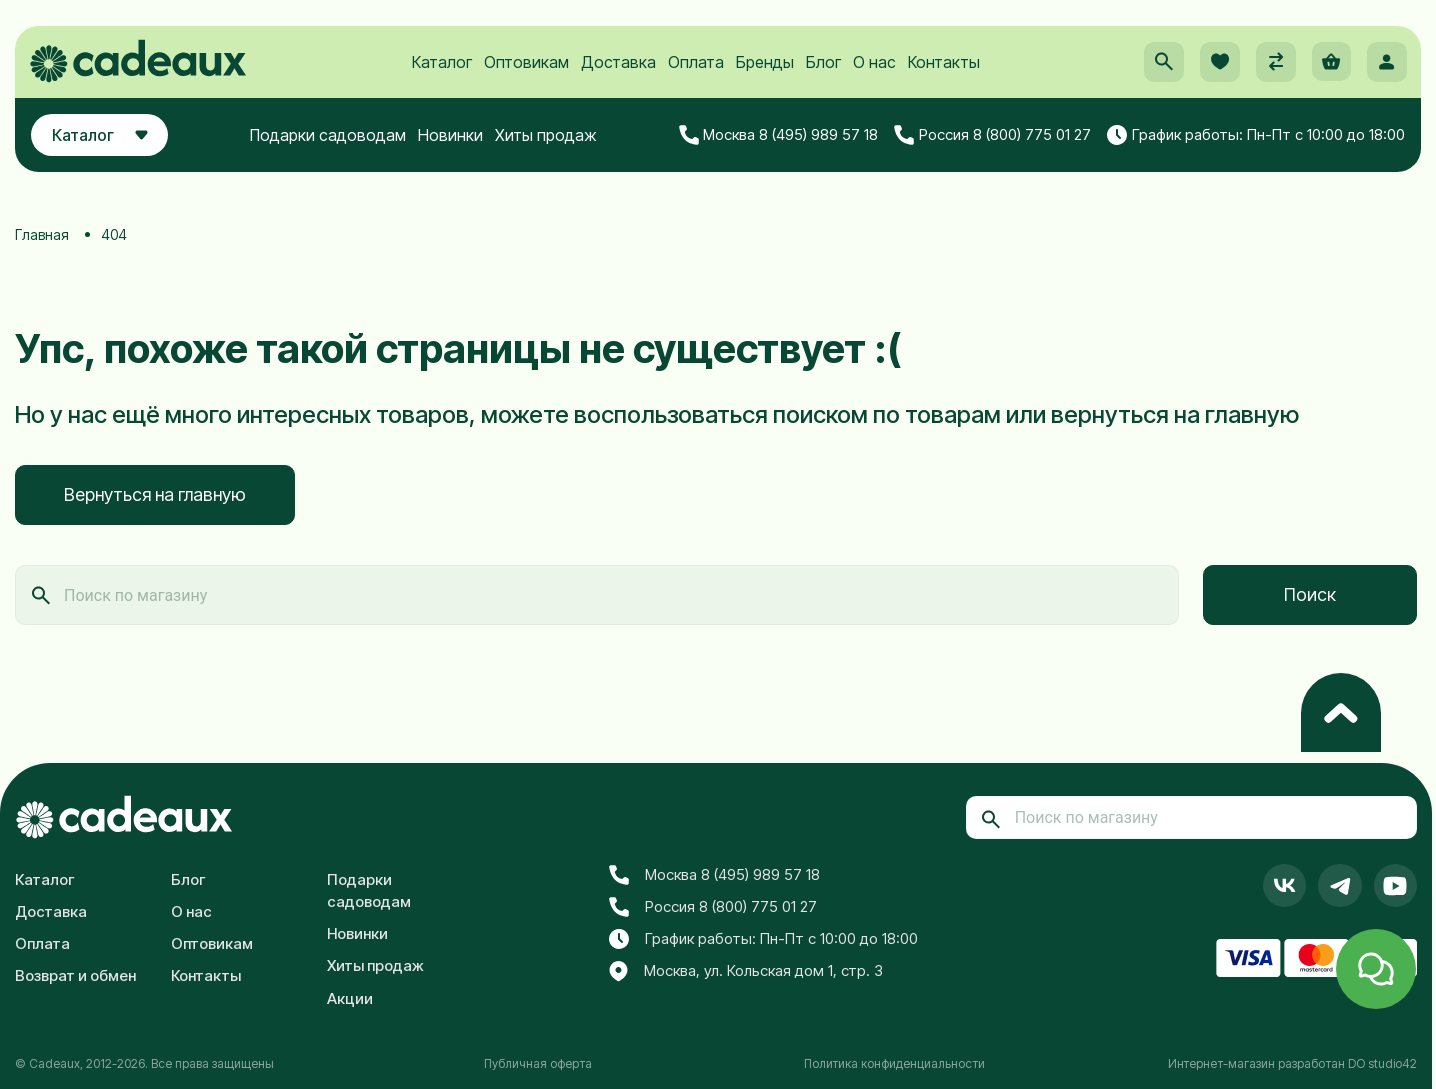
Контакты (943, 71)
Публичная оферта (538, 1063)
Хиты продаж (551, 147)
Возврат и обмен (75, 975)
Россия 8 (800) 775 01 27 (992, 147)
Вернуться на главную (155, 494)
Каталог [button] (104, 147)
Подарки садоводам (333, 147)
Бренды (764, 71)
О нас (873, 71)
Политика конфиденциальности (894, 1063)
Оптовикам (525, 71)
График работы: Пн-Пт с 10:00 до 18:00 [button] (1256, 147)
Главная (42, 234)
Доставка (617, 71)
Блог (822, 71)
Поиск (1310, 594)
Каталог (441, 71)
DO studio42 (1382, 1063)
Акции (350, 998)
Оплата (695, 71)
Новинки (455, 147)
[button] (1161, 71)
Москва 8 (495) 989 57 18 (779, 147)
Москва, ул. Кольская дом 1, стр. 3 (746, 972)
